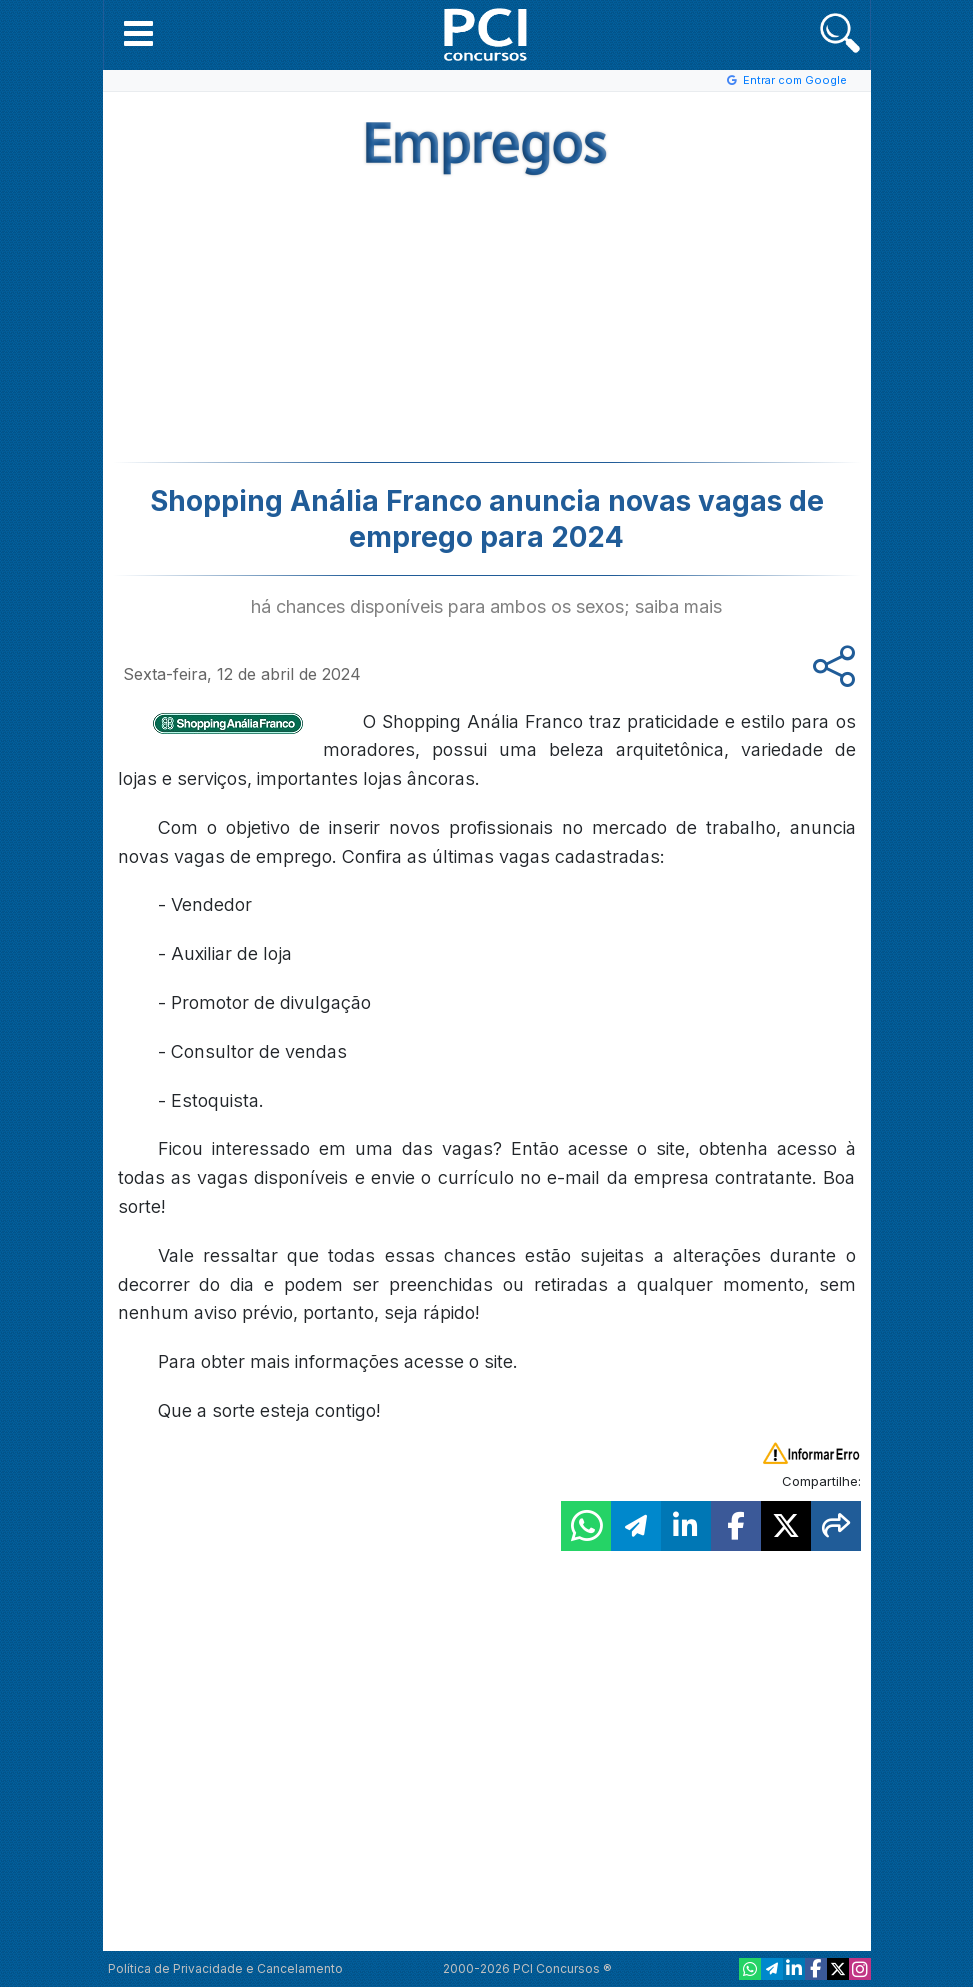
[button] (138, 33)
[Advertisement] (323, 317)
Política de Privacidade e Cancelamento (225, 1968)
